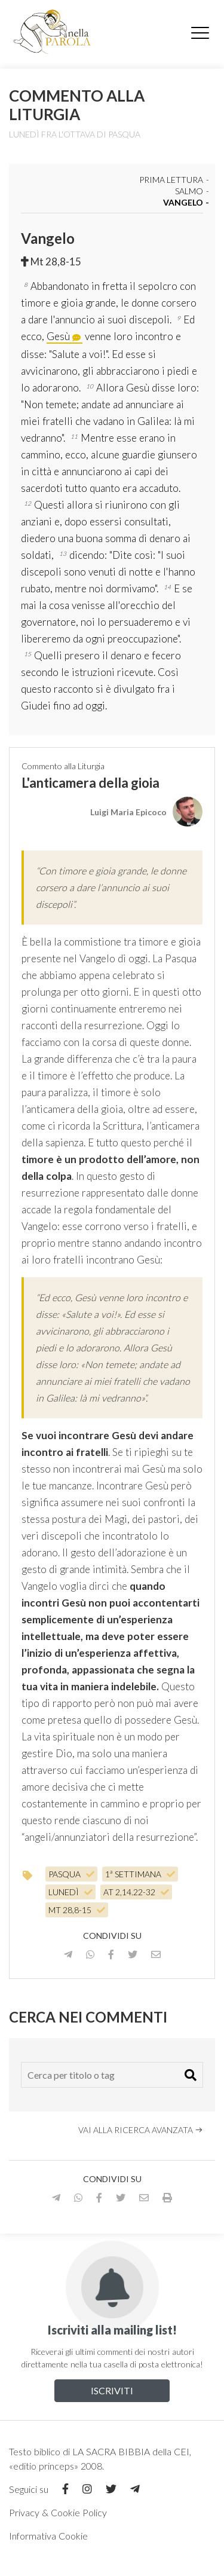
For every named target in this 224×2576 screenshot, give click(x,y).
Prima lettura (171, 180)
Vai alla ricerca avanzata (140, 2130)
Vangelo (183, 202)
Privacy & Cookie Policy (58, 2512)
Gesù (58, 336)
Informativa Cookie (48, 2535)
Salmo (189, 191)
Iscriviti (112, 2390)
